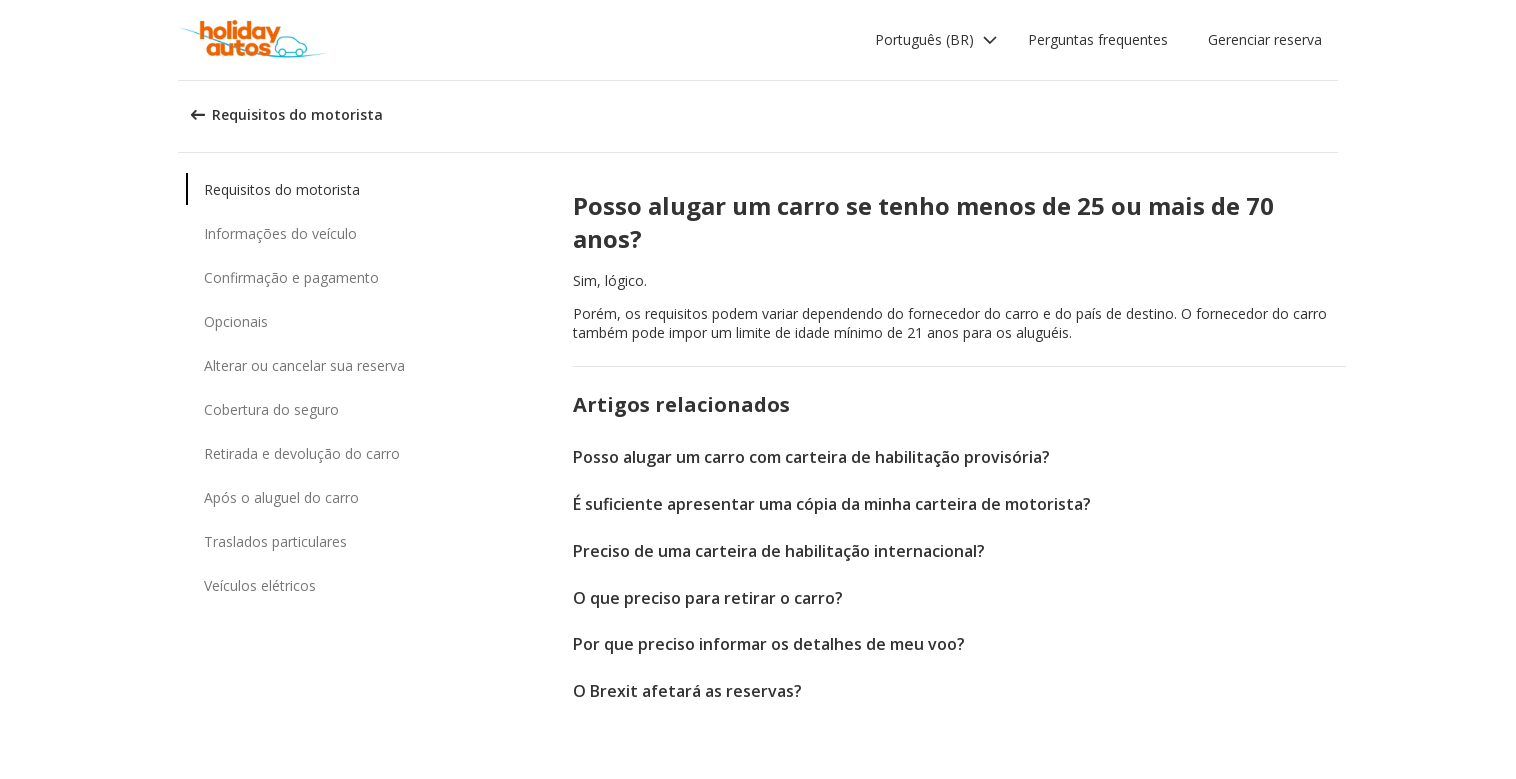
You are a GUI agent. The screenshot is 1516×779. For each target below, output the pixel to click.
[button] (936, 40)
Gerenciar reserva (1265, 39)
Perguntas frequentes (1098, 39)
